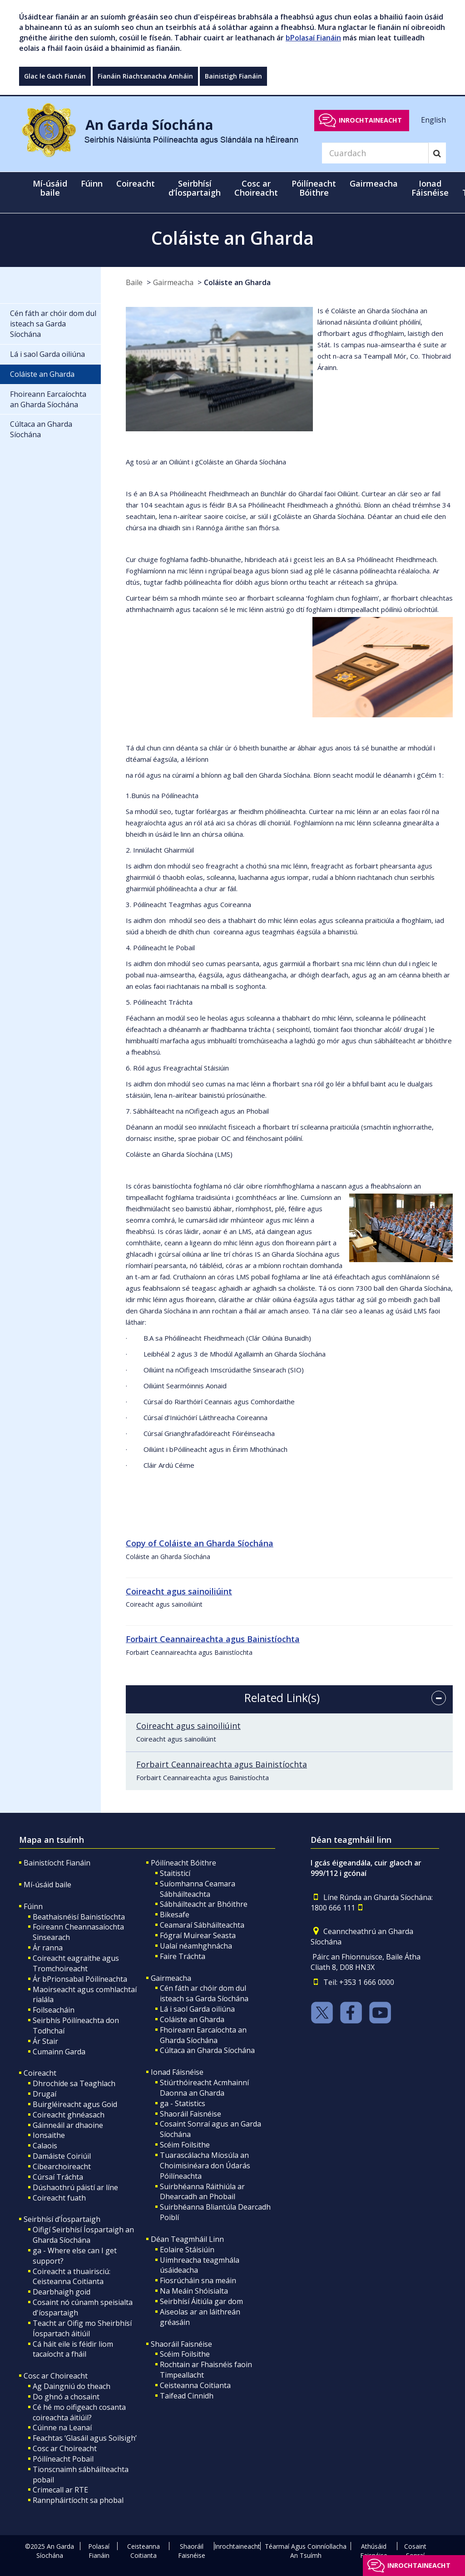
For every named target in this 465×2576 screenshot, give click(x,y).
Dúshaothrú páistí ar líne (75, 2187)
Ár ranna (48, 1948)
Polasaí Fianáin (98, 2551)
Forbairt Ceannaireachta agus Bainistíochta (221, 1764)
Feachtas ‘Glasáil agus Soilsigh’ (85, 2438)
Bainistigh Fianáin (233, 76)
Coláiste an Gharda (237, 282)
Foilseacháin (53, 2010)
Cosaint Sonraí (415, 2551)
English (433, 120)
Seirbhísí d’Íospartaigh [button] (194, 188)
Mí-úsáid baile (50, 188)
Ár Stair (45, 2041)
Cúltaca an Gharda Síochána (207, 2050)
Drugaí (44, 2094)
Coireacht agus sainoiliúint (188, 1725)
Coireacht (40, 2073)
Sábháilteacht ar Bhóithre (203, 1904)
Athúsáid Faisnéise (373, 2551)
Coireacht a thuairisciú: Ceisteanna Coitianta (71, 2276)
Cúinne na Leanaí (62, 2428)
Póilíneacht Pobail (63, 2459)
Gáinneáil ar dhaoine (68, 2125)
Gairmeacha (173, 282)
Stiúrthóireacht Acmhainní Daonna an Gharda (204, 2088)
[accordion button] (438, 1698)
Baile (134, 282)
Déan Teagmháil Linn (187, 2239)
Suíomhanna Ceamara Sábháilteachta (197, 1889)
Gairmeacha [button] (374, 183)
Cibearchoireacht (62, 2166)
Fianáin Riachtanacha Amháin (145, 76)
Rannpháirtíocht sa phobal (78, 2500)
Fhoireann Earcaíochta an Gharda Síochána (203, 2035)
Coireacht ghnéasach (68, 2115)
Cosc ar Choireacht (56, 2376)
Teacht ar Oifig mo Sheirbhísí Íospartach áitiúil (82, 2328)
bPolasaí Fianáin (313, 38)
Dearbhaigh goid (61, 2292)
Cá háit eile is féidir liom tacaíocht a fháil (73, 2349)
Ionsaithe (49, 2135)
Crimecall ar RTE (60, 2490)
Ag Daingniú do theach (71, 2386)
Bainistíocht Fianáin (57, 1863)
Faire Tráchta (182, 1956)
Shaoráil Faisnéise (190, 2114)
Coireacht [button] (135, 183)
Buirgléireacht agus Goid (75, 2104)
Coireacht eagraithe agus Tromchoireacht (76, 1963)
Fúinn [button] (92, 183)
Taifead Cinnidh (186, 2396)
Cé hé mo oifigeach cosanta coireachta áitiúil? (79, 2412)
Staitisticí (175, 1873)
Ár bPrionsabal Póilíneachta (80, 1979)
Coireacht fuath (59, 2198)
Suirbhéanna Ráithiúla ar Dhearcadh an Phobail (202, 2191)
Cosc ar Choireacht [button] (256, 188)
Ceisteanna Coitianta (195, 2385)
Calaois (45, 2146)
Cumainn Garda (59, 2052)
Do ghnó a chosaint (66, 2397)
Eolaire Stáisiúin (187, 2250)
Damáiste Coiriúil (62, 2156)
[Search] (375, 153)
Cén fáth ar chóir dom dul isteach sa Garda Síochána (204, 1993)
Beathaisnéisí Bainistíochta (79, 1917)
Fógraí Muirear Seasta (198, 1935)
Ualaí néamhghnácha (196, 1946)
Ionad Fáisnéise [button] (430, 188)
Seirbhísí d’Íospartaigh (62, 2219)
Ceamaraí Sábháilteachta (202, 1925)
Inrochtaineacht (370, 120)
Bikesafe (174, 1915)
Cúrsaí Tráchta (58, 2177)
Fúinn (33, 1906)
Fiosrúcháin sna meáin (198, 2280)
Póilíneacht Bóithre (183, 1863)
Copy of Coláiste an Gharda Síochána (199, 1543)
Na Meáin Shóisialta (194, 2291)
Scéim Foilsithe (185, 2145)
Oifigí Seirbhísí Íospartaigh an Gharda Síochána (83, 2235)
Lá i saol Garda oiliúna (197, 2009)
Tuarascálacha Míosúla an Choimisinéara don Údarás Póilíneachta (205, 2165)
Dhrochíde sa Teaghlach (74, 2083)
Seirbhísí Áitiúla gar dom (201, 2301)
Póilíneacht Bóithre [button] (314, 188)
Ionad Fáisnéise (177, 2072)
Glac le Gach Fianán (55, 76)
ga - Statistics (182, 2103)
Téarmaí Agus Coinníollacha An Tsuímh (305, 2551)
